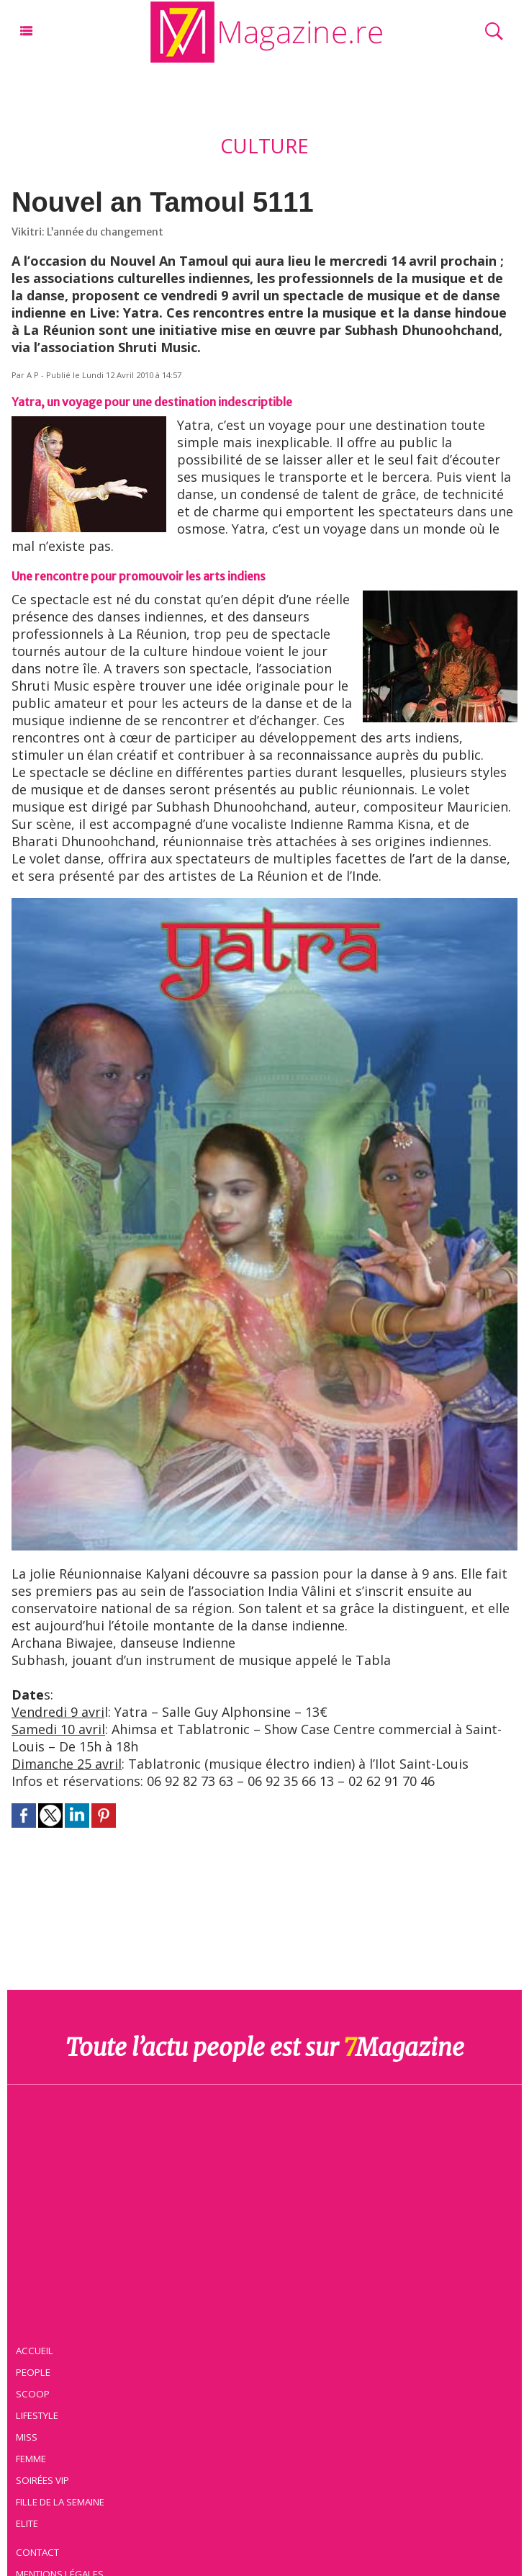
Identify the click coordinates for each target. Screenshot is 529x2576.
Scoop (33, 2393)
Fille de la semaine (60, 2501)
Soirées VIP (42, 2480)
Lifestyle (37, 2415)
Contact (37, 2552)
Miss (26, 2437)
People (33, 2372)
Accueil (34, 2350)
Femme (31, 2458)
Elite (27, 2523)
